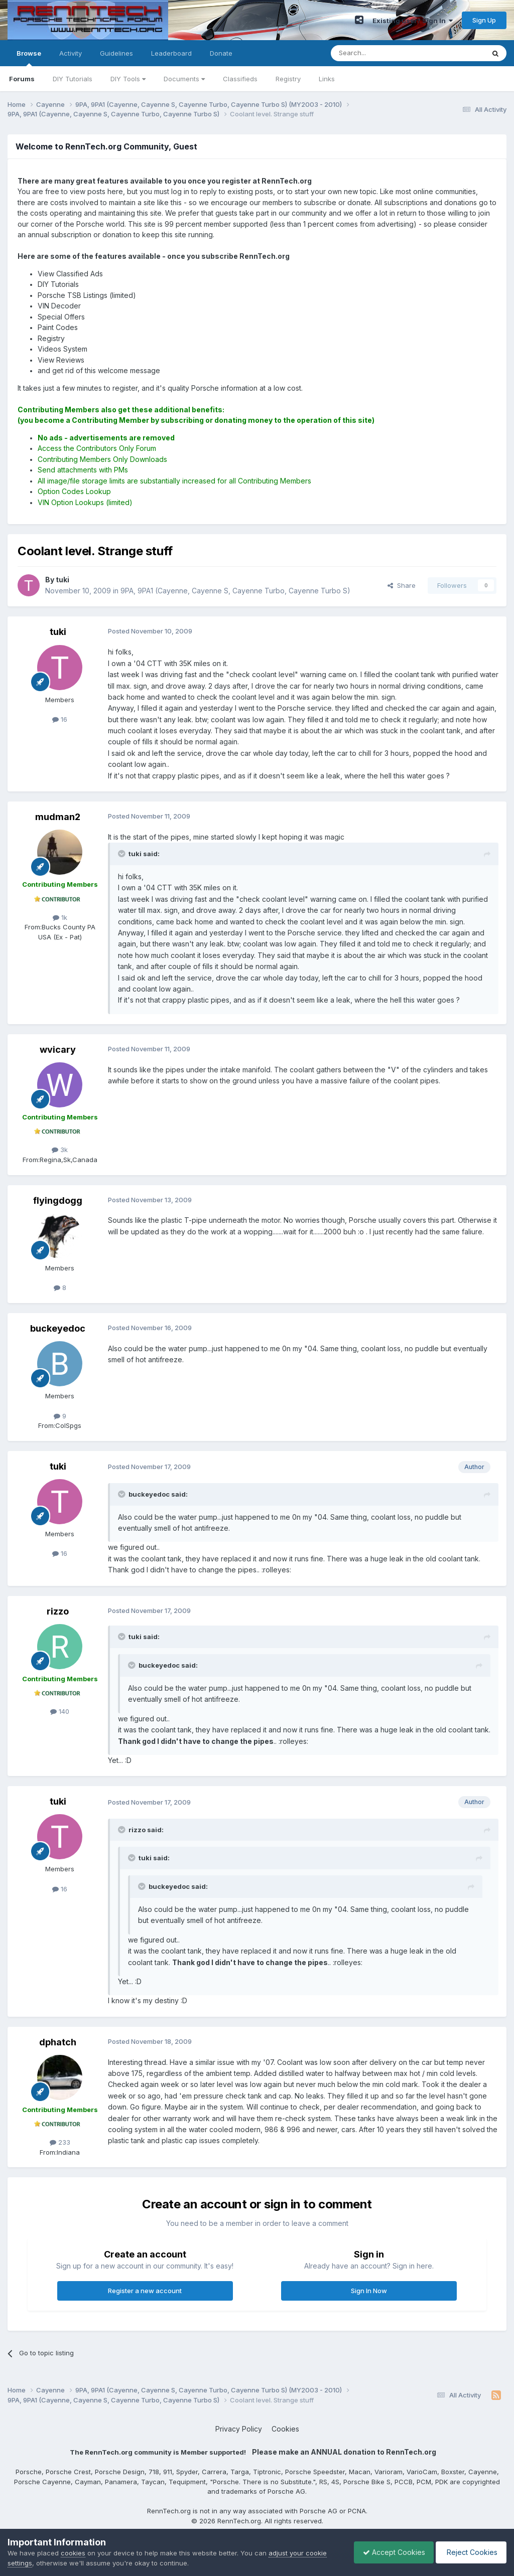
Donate (221, 53)
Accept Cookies (389, 2552)
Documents (184, 79)
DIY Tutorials (72, 79)
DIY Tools (128, 79)
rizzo (58, 1611)
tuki (58, 631)
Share (402, 585)
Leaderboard (171, 53)
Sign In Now (369, 2291)
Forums (22, 79)
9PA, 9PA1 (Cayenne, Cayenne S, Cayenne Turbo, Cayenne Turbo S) (235, 590)
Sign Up (484, 20)
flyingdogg (57, 1200)
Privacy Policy (238, 2429)
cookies (73, 2553)
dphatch (57, 2042)
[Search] (382, 53)
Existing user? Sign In (412, 21)
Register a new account (145, 2291)
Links (327, 79)
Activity (70, 53)
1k (60, 917)
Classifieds (240, 79)
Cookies (285, 2429)
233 (60, 2142)
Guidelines (116, 53)
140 (59, 1711)
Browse (29, 57)
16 (59, 719)
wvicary (58, 1049)
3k (60, 1150)
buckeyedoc (57, 1328)
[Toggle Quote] (122, 854)
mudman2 (57, 817)
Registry (288, 79)
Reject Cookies (469, 2552)
